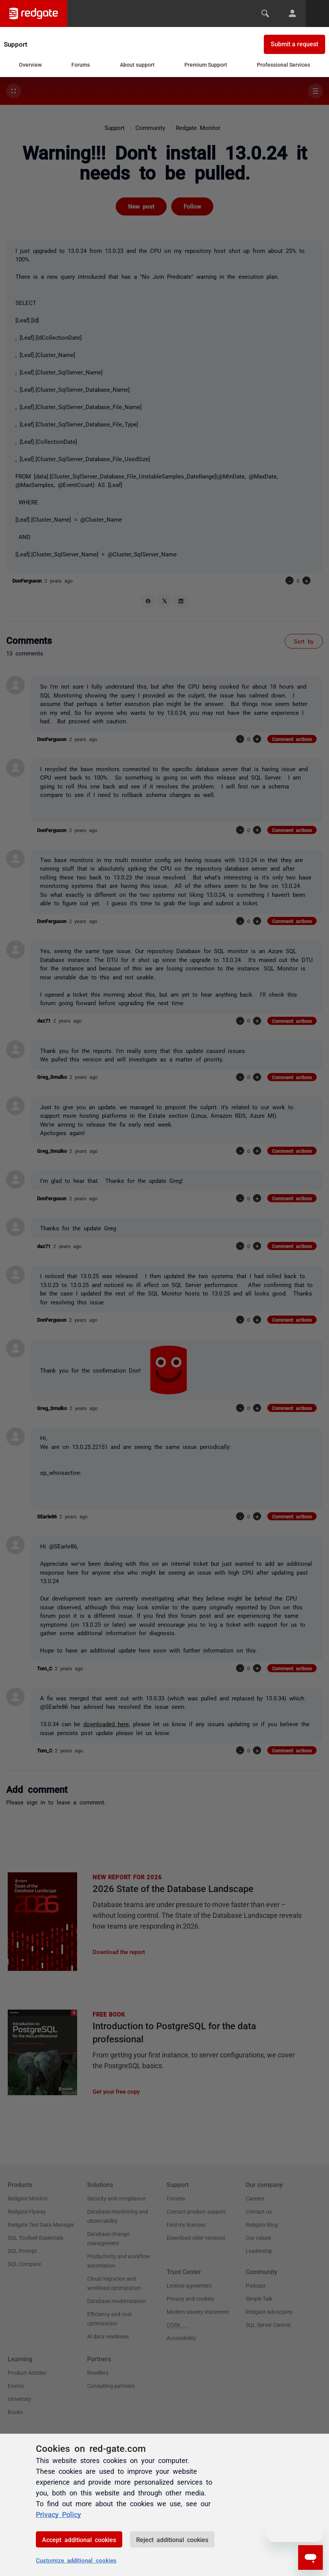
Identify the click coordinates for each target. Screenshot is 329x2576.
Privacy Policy (58, 2513)
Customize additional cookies (76, 2560)
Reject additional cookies (172, 2539)
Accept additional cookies (79, 2539)
